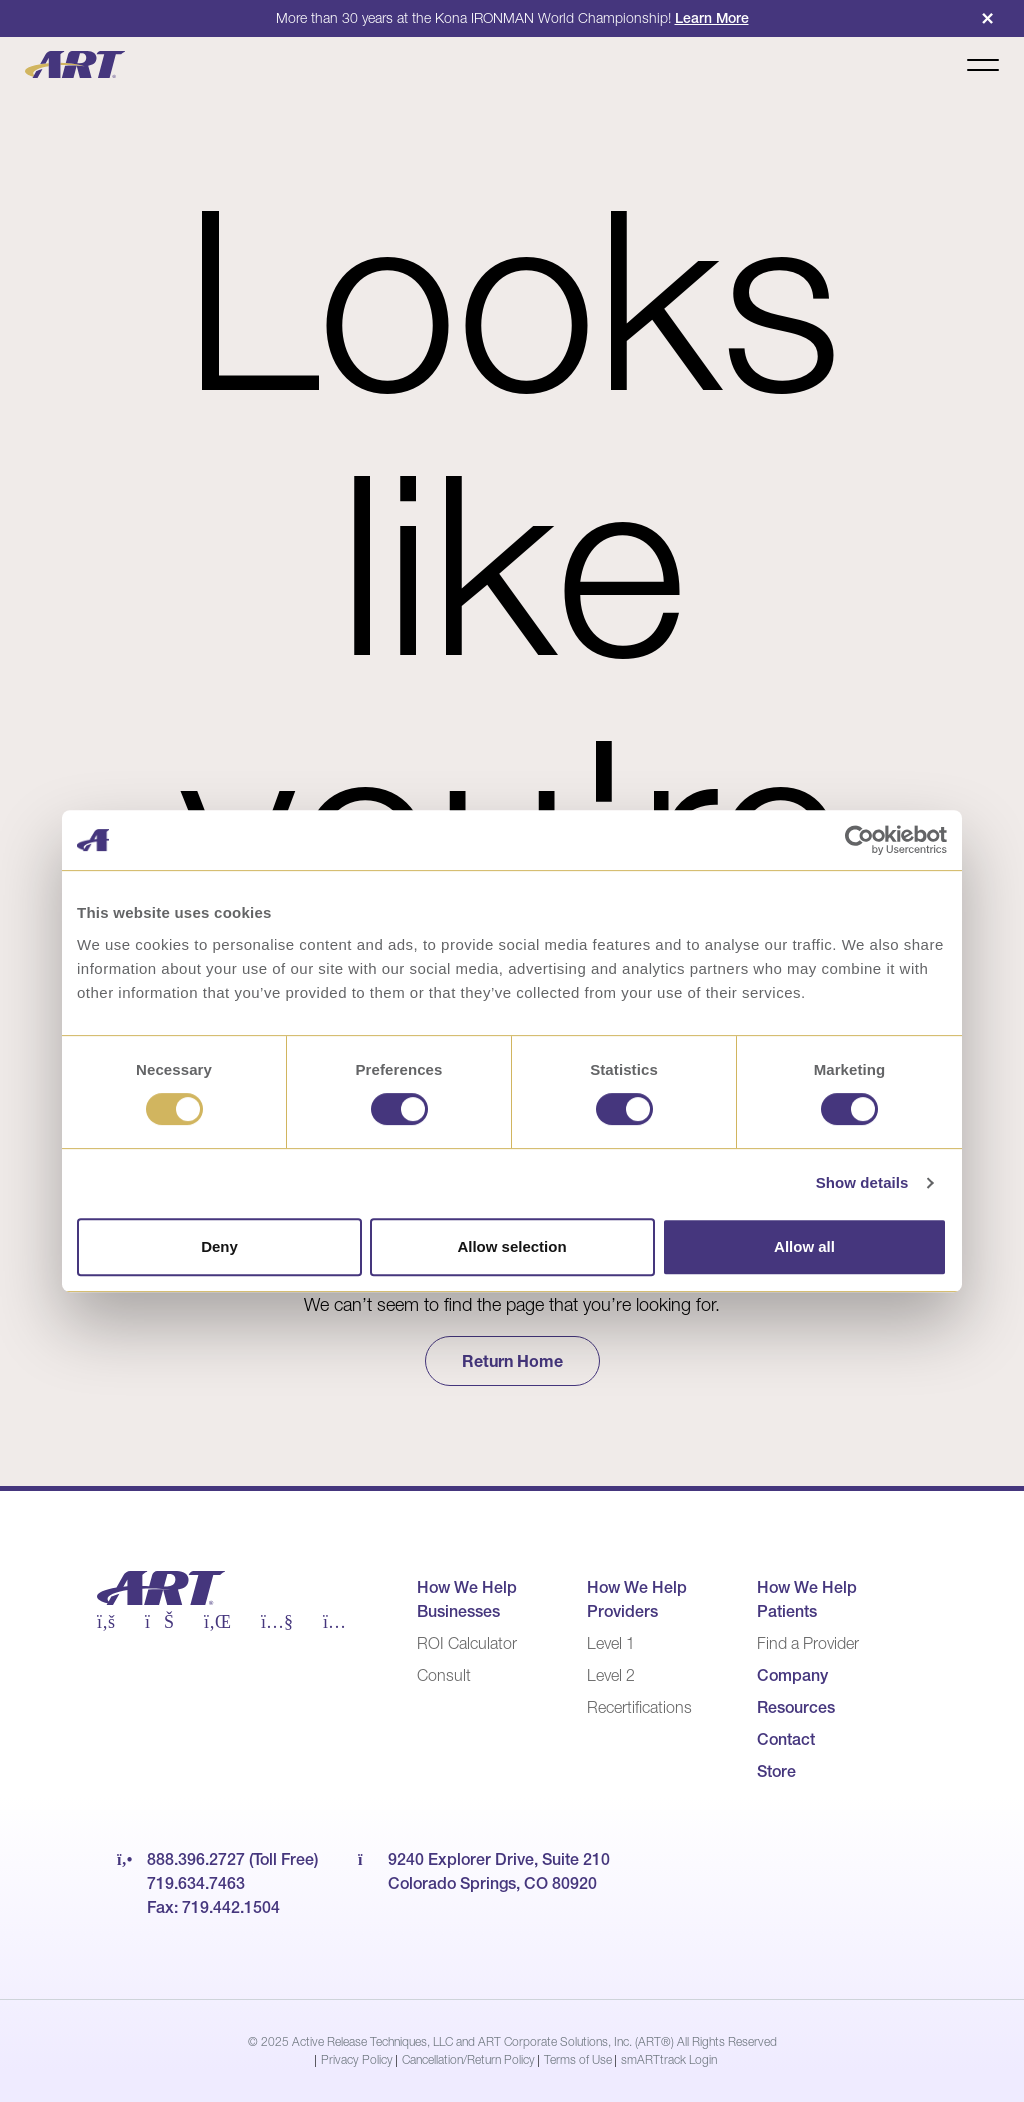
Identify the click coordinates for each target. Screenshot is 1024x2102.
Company (792, 1675)
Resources (796, 1707)
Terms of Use (578, 2059)
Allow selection (511, 1246)
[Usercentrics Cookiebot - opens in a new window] (859, 840)
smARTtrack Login (669, 2059)
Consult (444, 1675)
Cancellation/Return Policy (468, 2059)
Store (776, 1771)
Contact (786, 1739)
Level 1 (611, 1643)
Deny (219, 1246)
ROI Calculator (467, 1643)
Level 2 (611, 1675)
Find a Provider (808, 1643)
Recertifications (639, 1707)
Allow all (804, 1246)
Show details (862, 1182)
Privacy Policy (357, 2059)
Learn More (712, 18)
